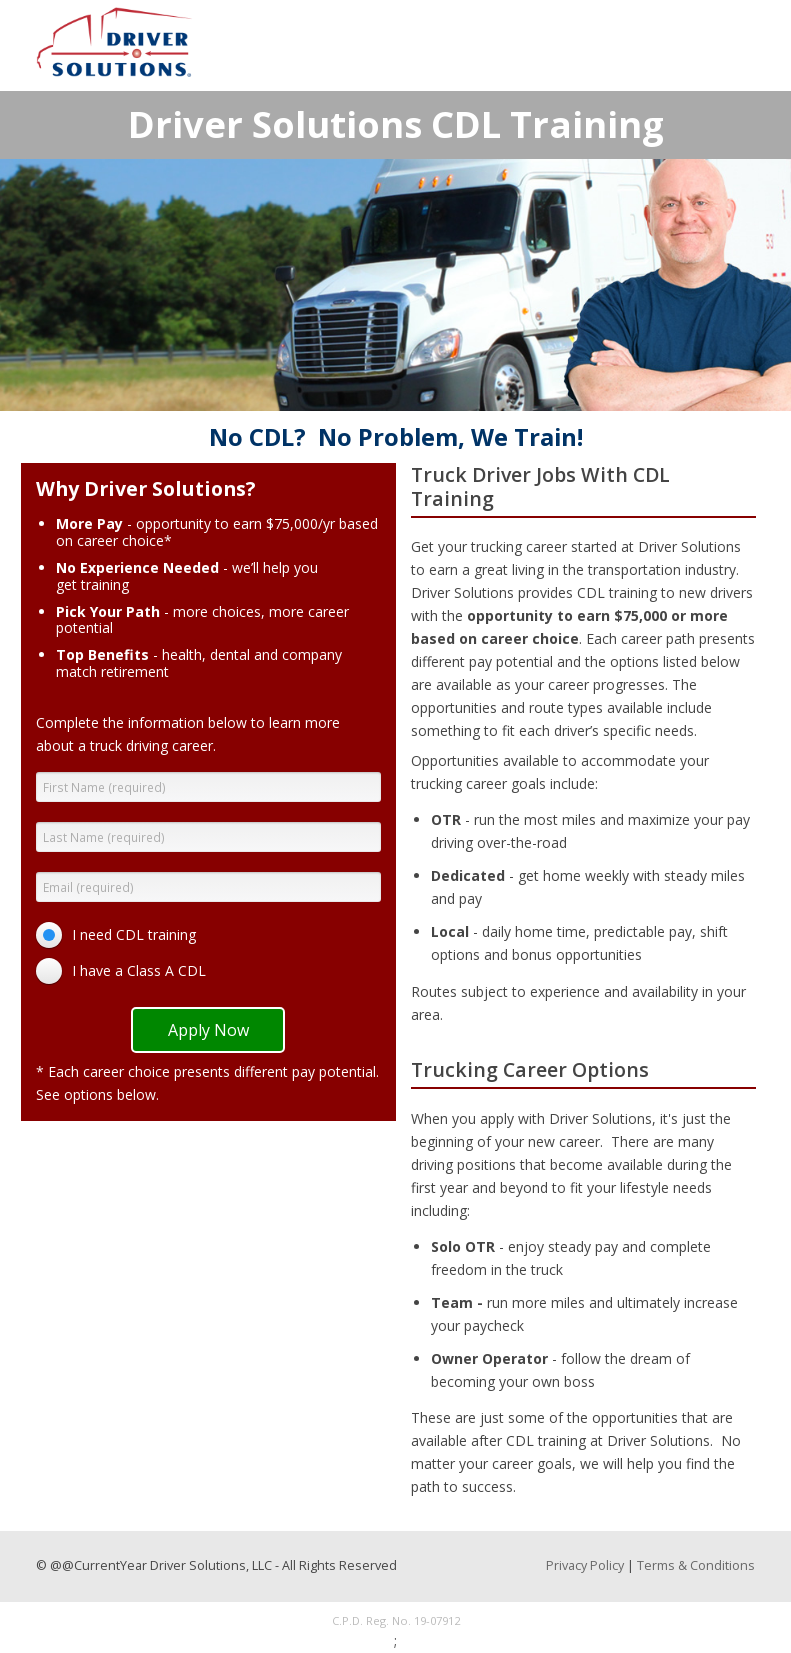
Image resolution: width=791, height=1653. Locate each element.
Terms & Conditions (696, 1565)
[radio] (121, 935)
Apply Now (208, 1030)
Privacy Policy (585, 1565)
